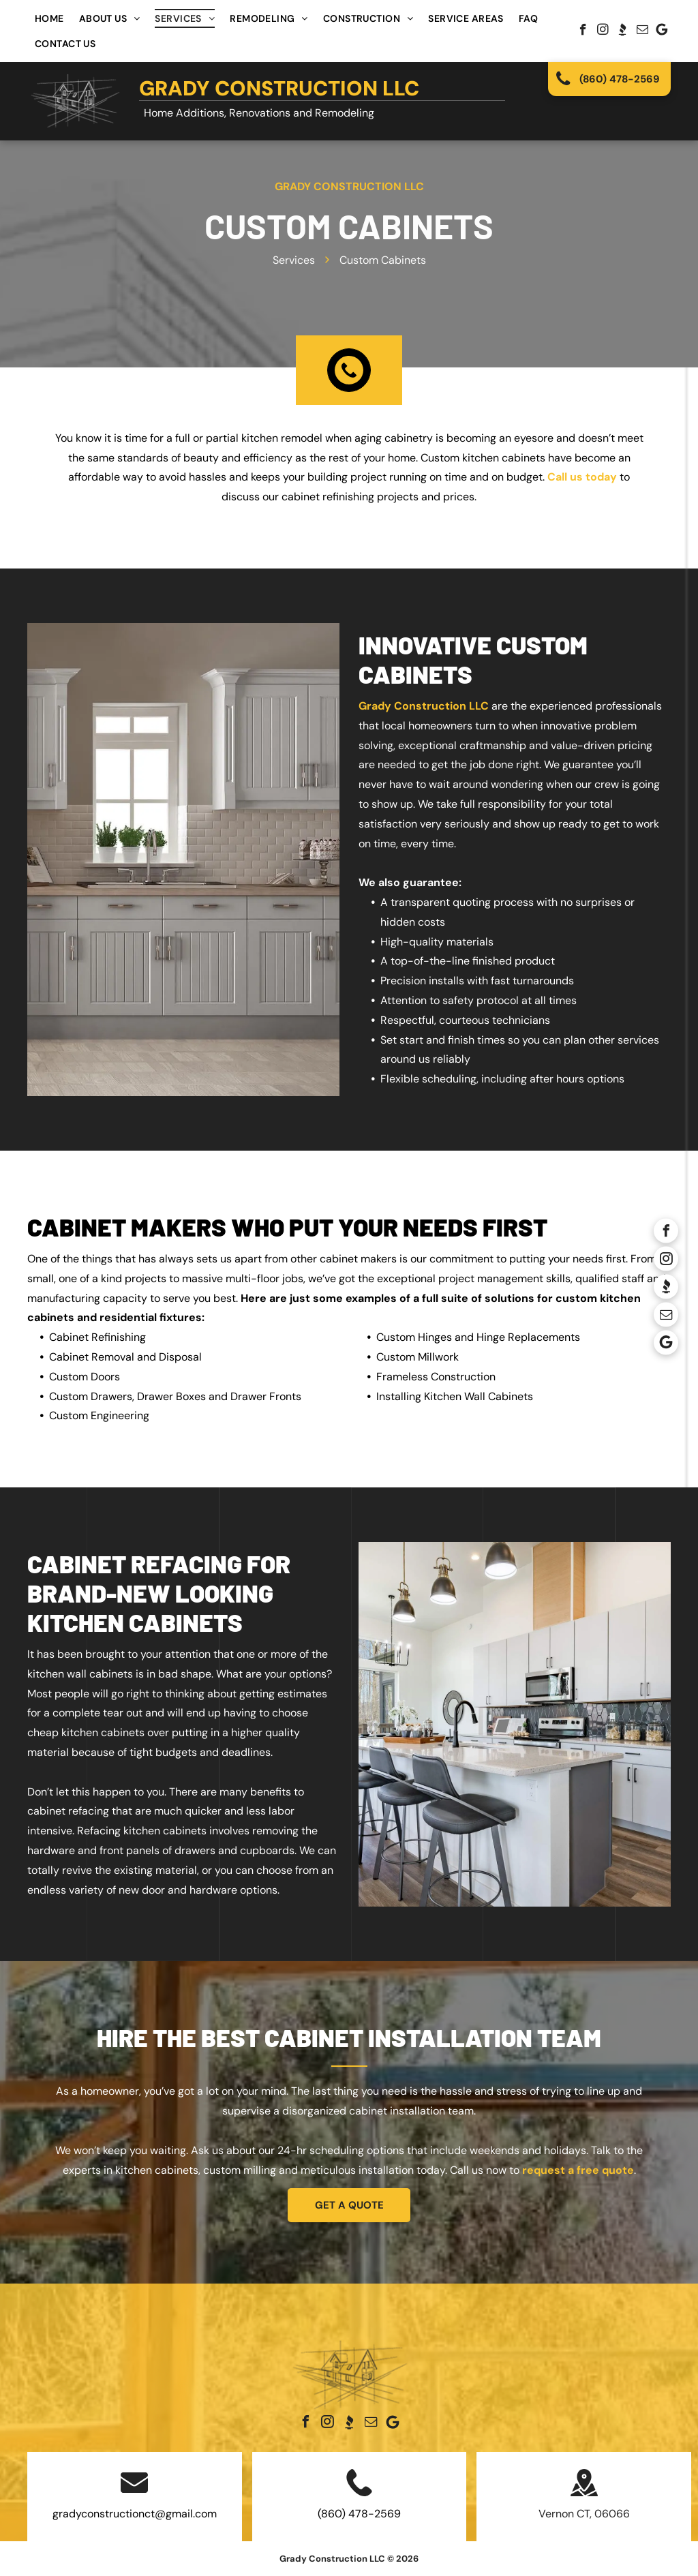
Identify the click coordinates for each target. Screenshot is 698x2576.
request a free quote (578, 2170)
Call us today (582, 477)
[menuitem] (49, 18)
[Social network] (622, 31)
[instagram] (602, 31)
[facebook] (583, 31)
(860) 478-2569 (359, 2513)
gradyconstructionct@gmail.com (134, 2513)
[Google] (662, 31)
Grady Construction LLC (279, 88)
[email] (642, 31)
